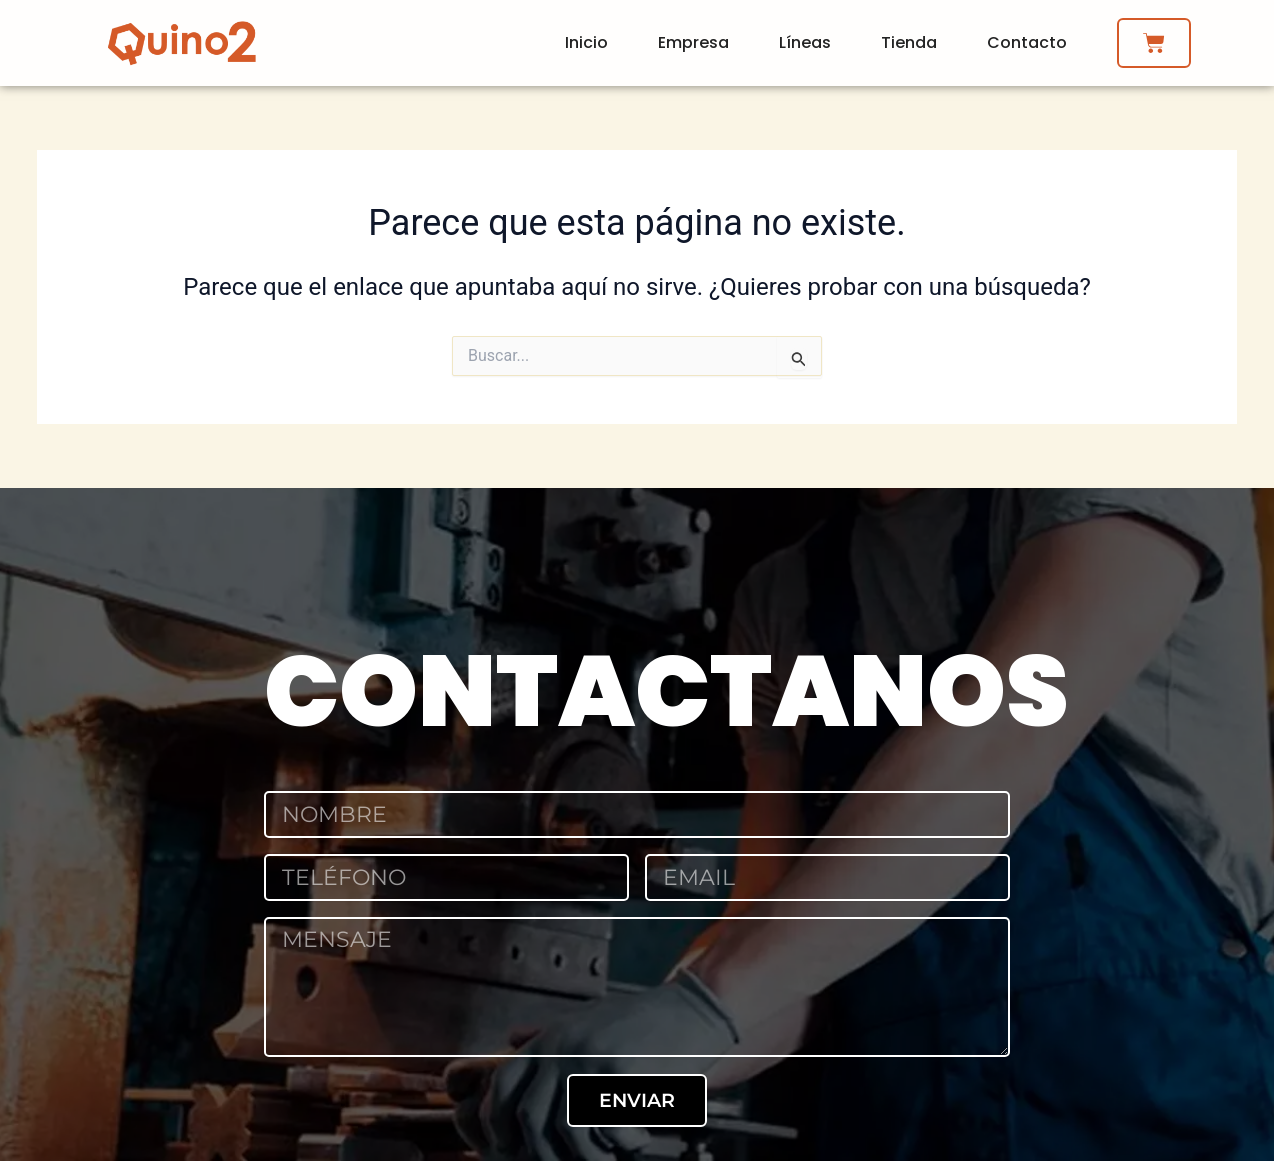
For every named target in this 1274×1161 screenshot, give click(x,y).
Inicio (586, 42)
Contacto (1027, 42)
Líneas (805, 42)
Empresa (693, 42)
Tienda (909, 42)
